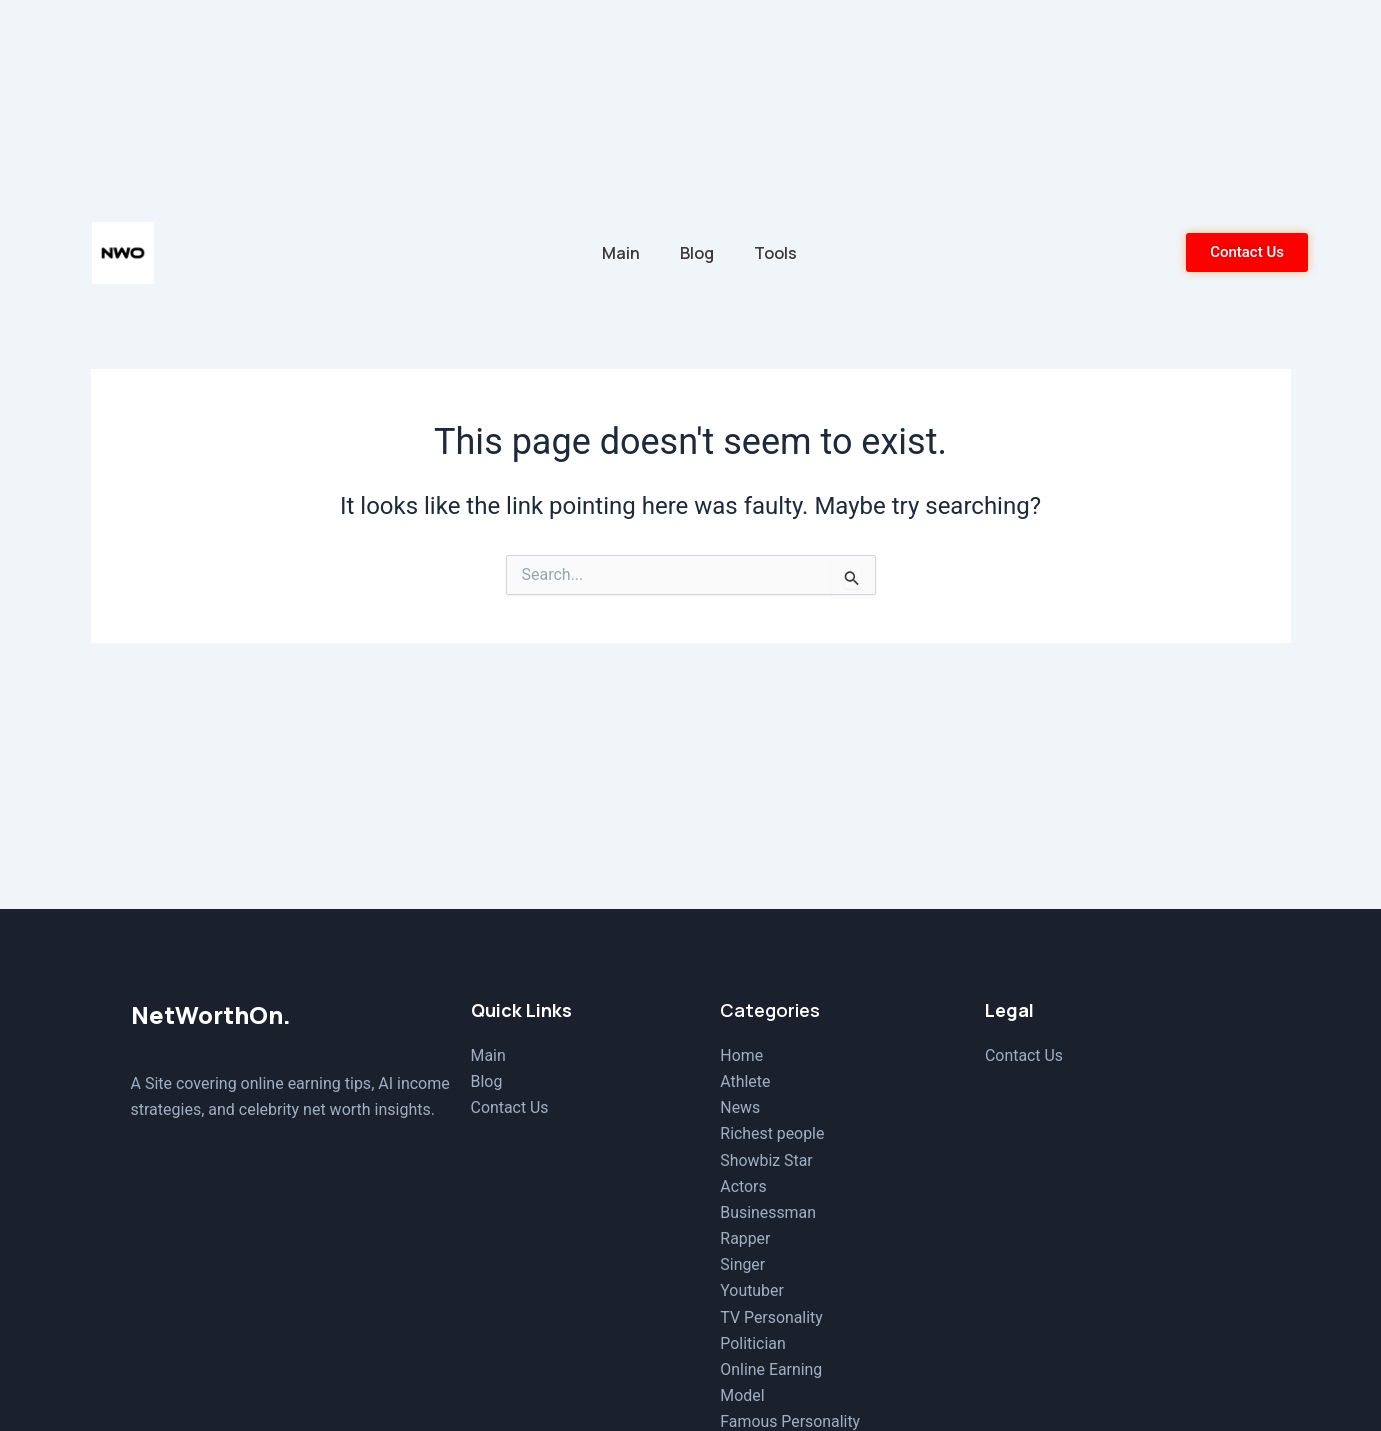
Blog (697, 253)
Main (621, 253)
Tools (775, 253)
